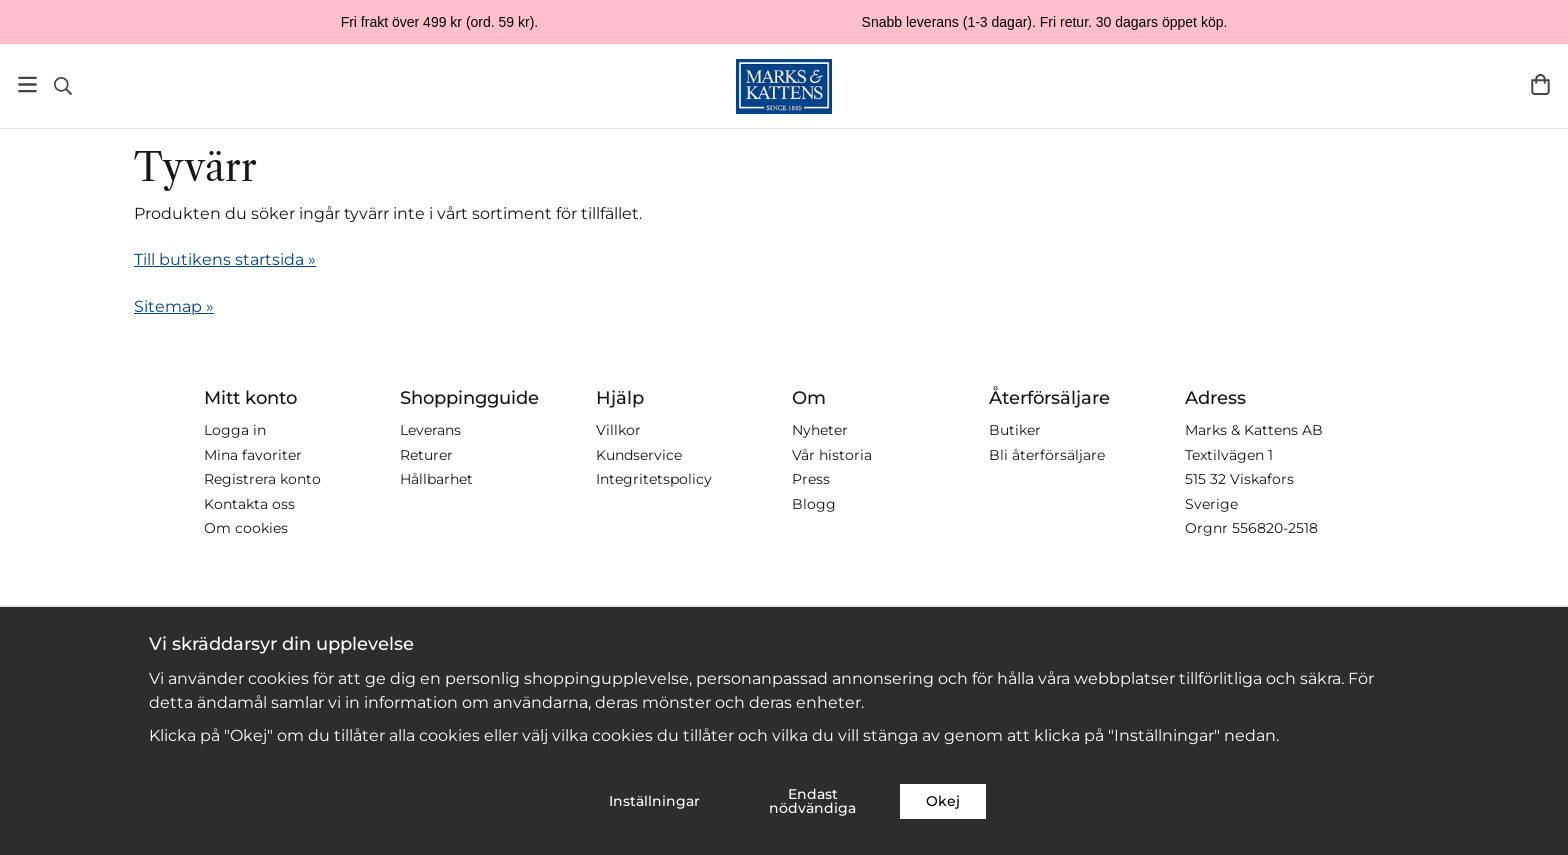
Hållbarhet (436, 479)
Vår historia (832, 455)
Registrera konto (262, 479)
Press (811, 479)
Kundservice (639, 455)
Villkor (618, 430)
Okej (943, 801)
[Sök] (62, 86)
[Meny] (27, 84)
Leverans (430, 430)
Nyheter (820, 430)
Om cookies (246, 528)
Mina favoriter (253, 455)
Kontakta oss (249, 504)
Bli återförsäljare (1047, 455)
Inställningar (654, 801)
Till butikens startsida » (225, 259)
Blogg (814, 504)
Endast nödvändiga (812, 801)
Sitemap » (174, 306)
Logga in (235, 430)
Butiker (1015, 430)
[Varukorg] (1540, 84)
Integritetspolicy (654, 479)
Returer (426, 455)
